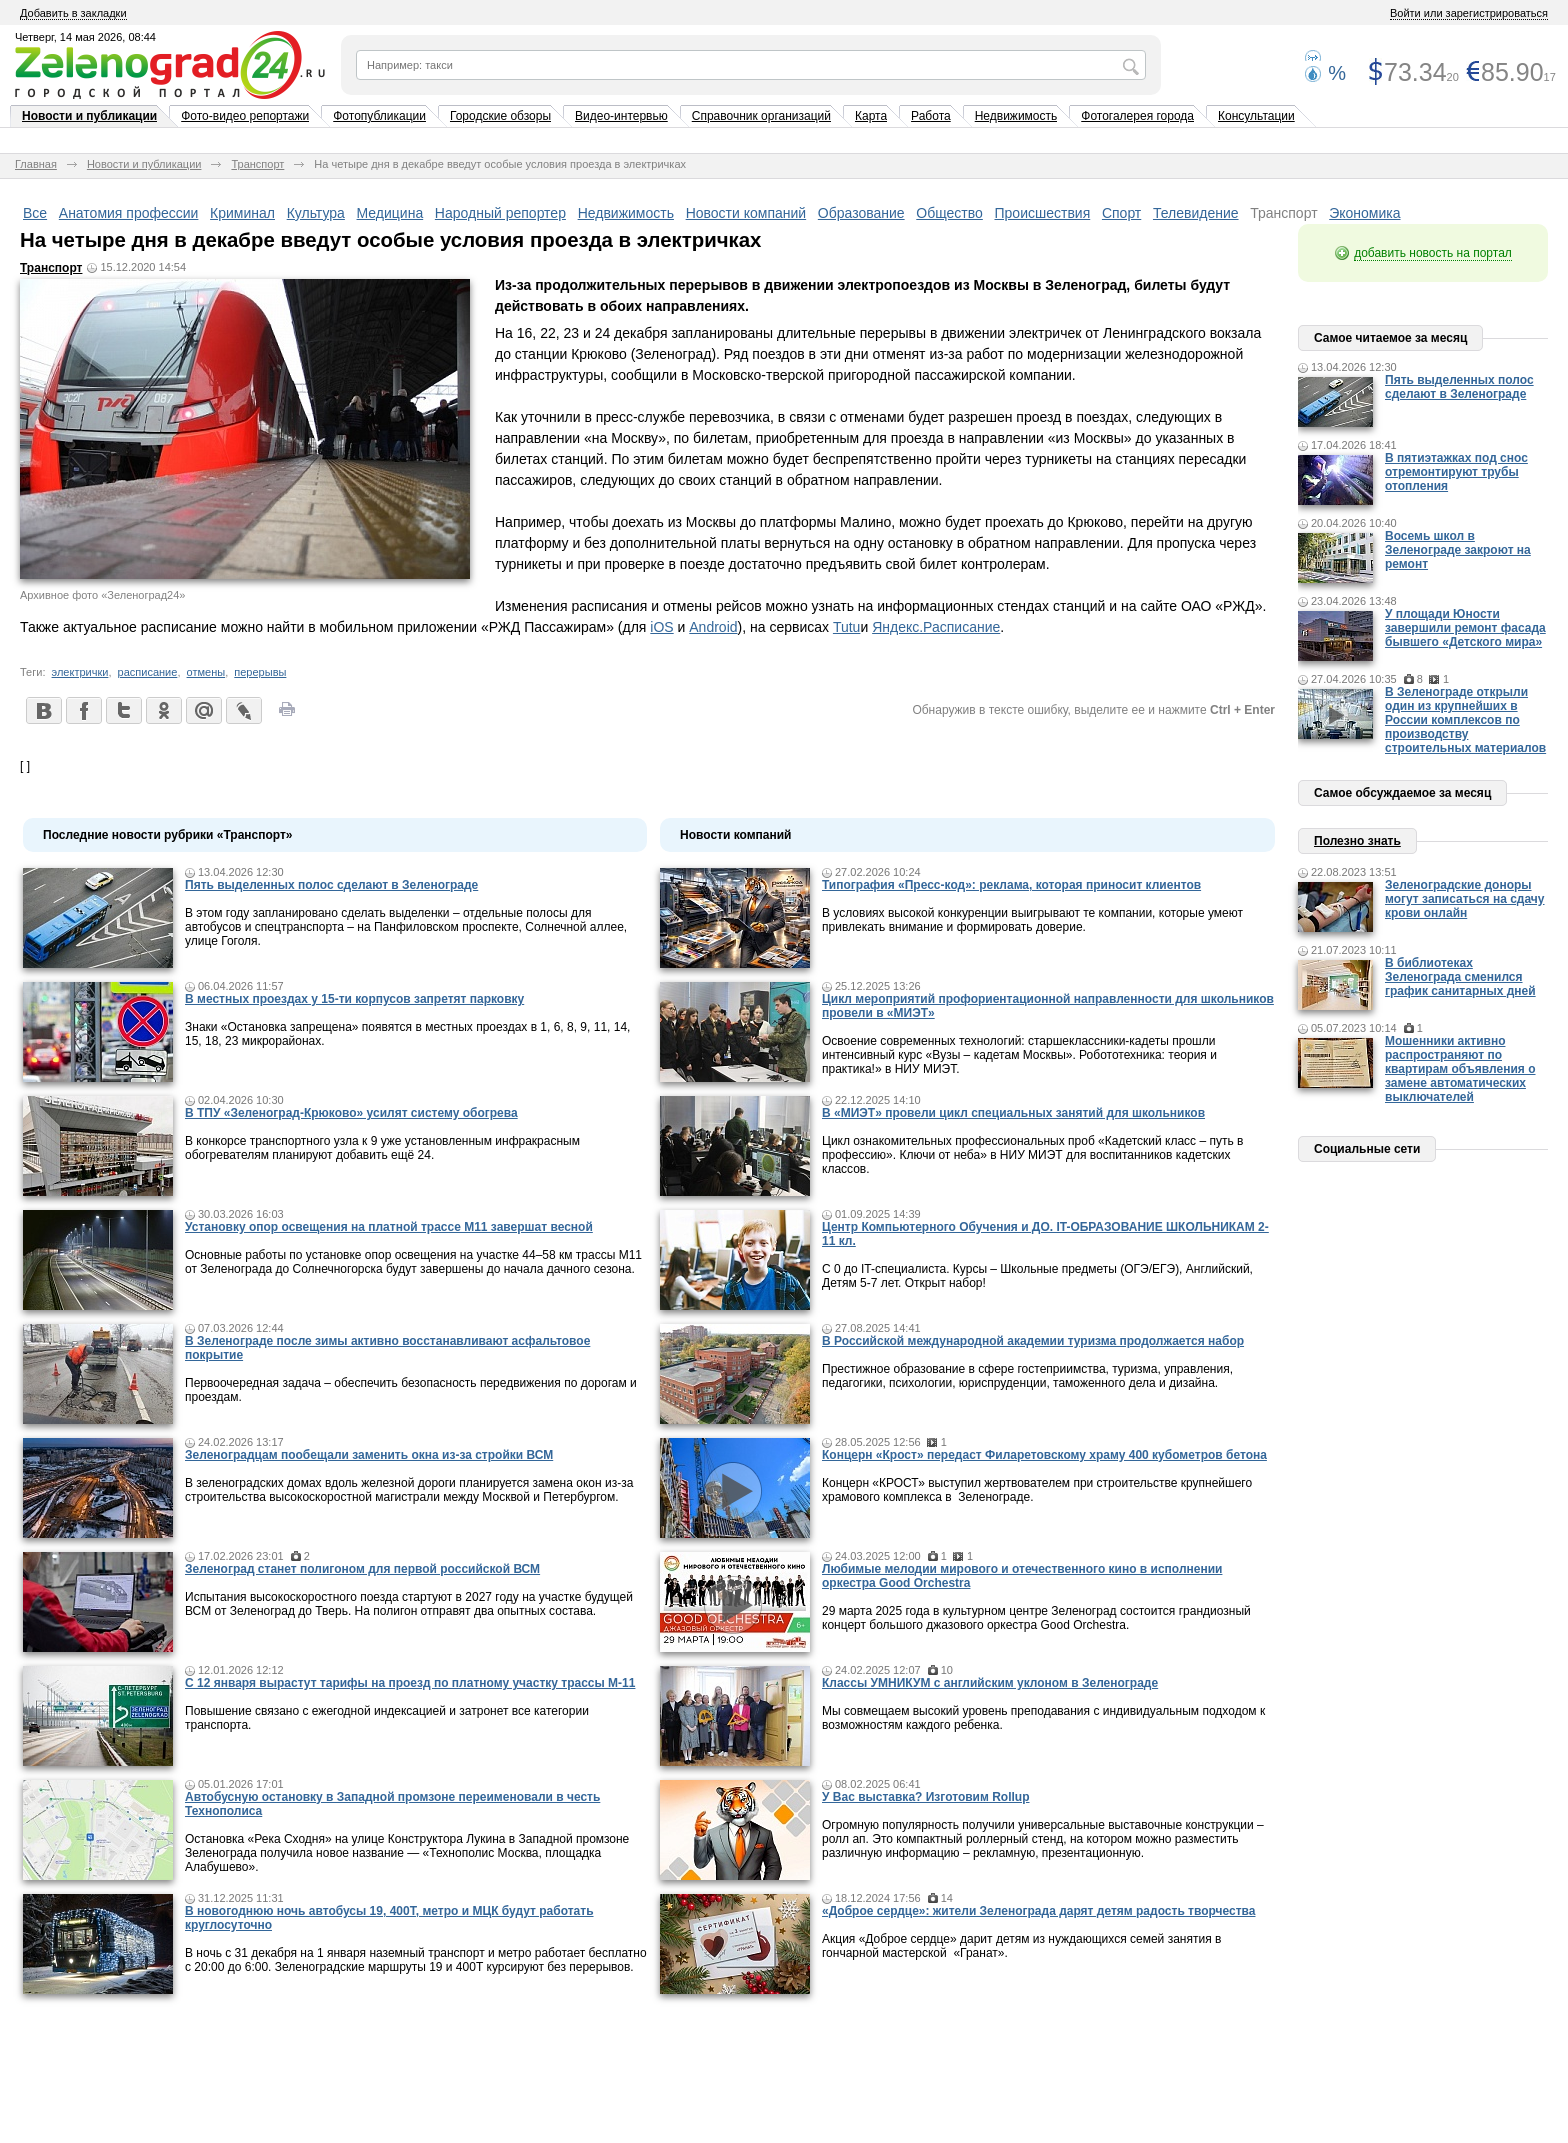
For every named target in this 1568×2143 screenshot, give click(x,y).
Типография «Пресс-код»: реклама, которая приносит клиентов (1011, 885)
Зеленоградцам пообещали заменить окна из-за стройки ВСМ (369, 1455)
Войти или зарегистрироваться (1469, 13)
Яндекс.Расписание (936, 627)
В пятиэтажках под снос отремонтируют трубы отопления (1456, 472)
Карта (871, 116)
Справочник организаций (761, 116)
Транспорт (257, 164)
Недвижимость (1016, 116)
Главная (36, 164)
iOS (661, 627)
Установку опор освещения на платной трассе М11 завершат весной (389, 1227)
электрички (80, 672)
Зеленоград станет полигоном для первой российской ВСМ (362, 1569)
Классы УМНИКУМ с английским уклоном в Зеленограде (990, 1683)
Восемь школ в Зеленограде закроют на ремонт (1458, 550)
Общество (949, 213)
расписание (148, 672)
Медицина (390, 213)
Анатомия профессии (129, 213)
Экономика (1364, 213)
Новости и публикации (89, 116)
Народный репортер (500, 213)
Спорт (1121, 213)
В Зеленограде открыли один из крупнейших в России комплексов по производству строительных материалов (1465, 720)
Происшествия (1043, 213)
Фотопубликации (379, 116)
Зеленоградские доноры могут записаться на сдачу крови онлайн (1465, 899)
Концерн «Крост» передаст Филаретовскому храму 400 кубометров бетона (1044, 1455)
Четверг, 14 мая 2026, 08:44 (85, 37)
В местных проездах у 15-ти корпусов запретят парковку (354, 999)
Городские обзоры (500, 116)
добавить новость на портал (1433, 253)
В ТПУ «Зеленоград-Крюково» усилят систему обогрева (351, 1113)
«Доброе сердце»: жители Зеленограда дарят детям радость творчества (1038, 1911)
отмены (206, 672)
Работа (931, 116)
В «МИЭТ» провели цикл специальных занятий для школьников (1013, 1113)
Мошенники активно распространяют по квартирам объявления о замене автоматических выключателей (1460, 1069)
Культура (316, 213)
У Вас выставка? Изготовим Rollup (926, 1797)
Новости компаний (746, 213)
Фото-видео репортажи (245, 116)
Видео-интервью (621, 116)
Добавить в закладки (73, 13)
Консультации (1256, 116)
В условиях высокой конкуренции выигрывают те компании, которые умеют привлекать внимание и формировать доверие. (1032, 920)
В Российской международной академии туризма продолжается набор (1033, 1341)
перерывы (260, 672)
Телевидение (1196, 213)
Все (35, 213)
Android (713, 627)
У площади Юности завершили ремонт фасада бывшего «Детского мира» (1465, 628)
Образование (861, 213)
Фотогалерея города (1137, 116)
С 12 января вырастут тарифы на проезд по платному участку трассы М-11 (410, 1683)
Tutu (847, 627)
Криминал (242, 213)
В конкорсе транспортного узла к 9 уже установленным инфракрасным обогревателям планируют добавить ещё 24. (382, 1148)
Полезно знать (1357, 841)
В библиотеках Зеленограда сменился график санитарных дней (1460, 977)
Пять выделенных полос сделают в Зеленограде (331, 885)
